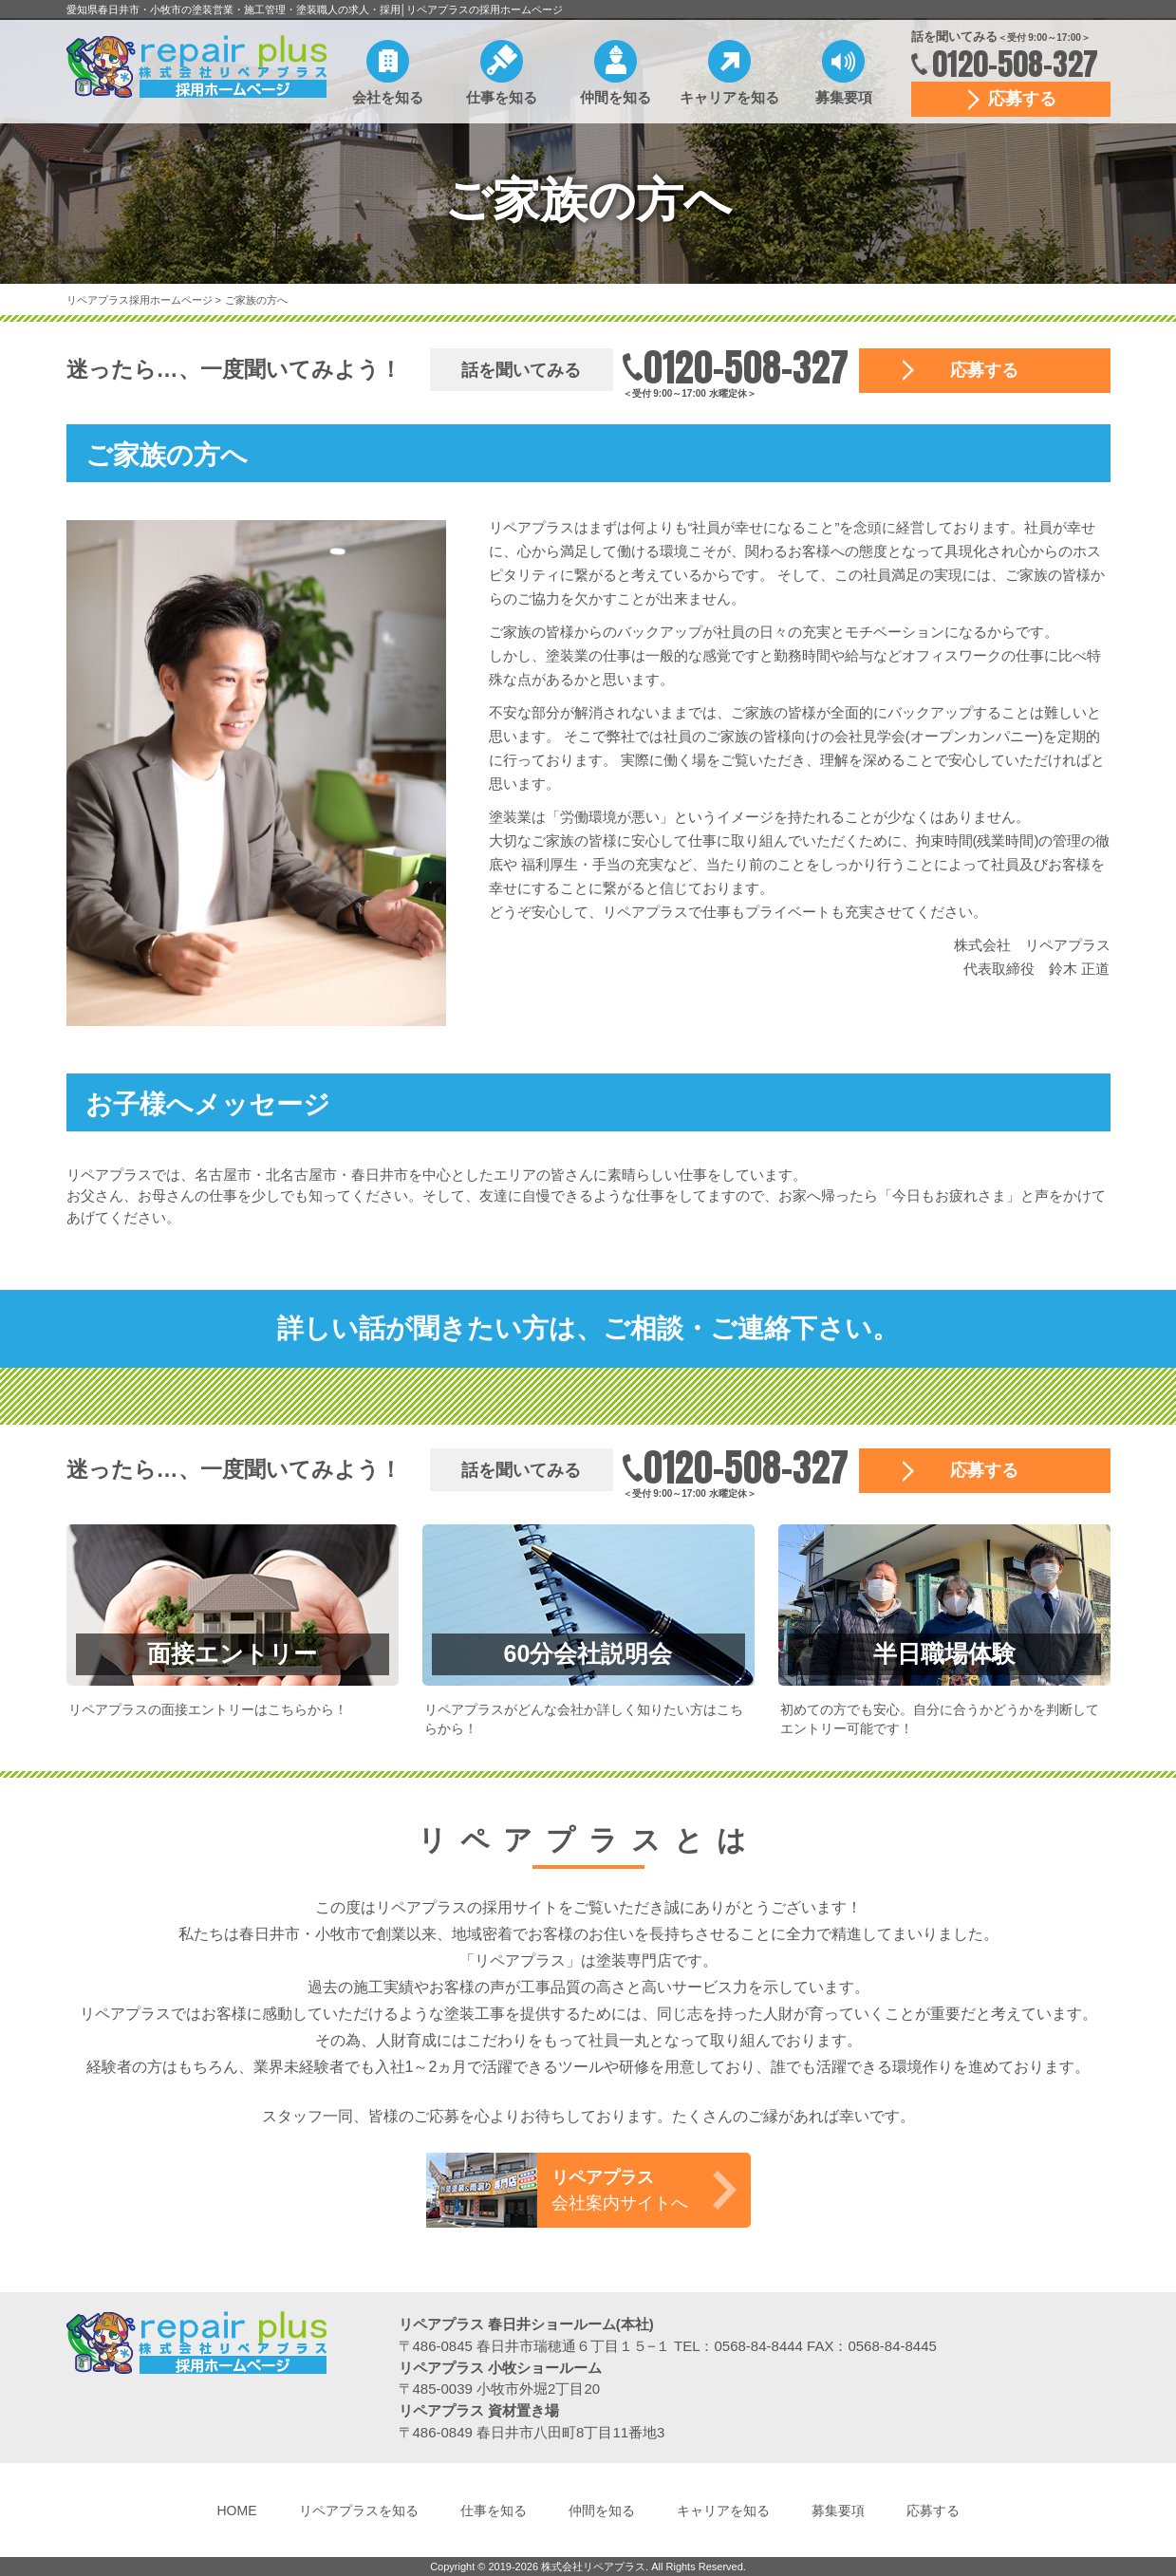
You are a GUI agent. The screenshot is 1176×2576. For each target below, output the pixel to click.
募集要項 (843, 97)
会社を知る (387, 97)
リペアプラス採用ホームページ (140, 300)
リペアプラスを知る (359, 2510)
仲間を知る (615, 97)
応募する (1022, 98)
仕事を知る (501, 97)
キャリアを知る (729, 97)
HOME (237, 2510)
